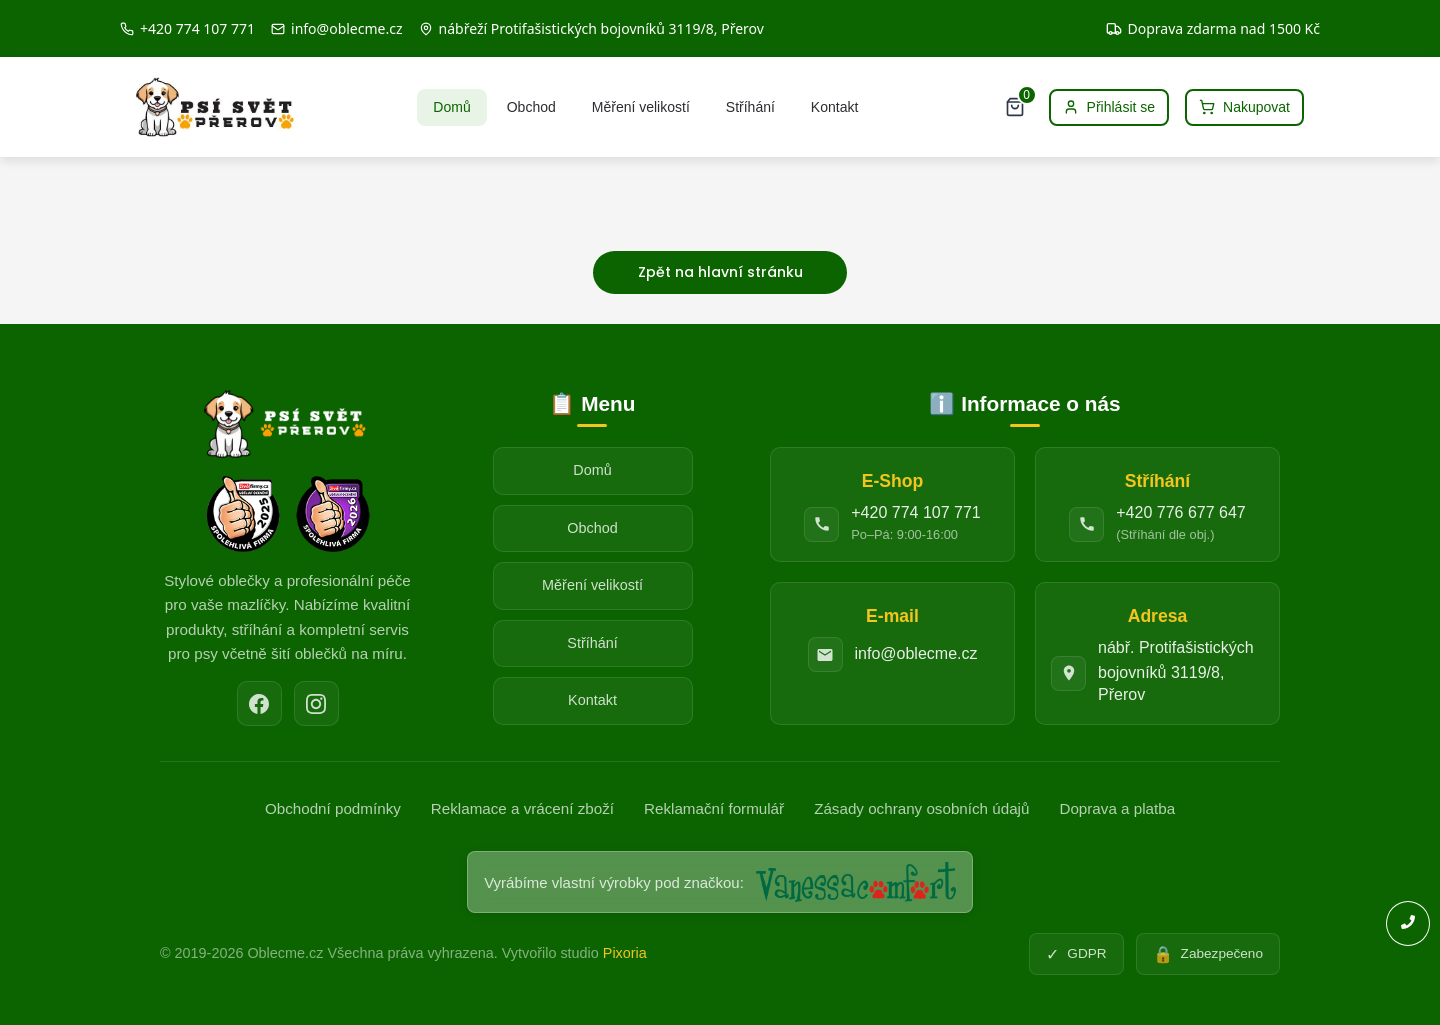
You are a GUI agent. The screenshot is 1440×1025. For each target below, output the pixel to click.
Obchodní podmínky (333, 808)
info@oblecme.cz (916, 653)
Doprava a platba (1117, 808)
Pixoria (625, 953)
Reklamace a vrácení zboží (522, 808)
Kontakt (834, 107)
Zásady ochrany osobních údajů (921, 808)
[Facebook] (259, 703)
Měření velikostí (641, 107)
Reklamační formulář (714, 808)
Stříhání (750, 107)
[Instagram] (316, 703)
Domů (451, 107)
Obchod (531, 107)
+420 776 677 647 (1180, 512)
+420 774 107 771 (915, 512)
